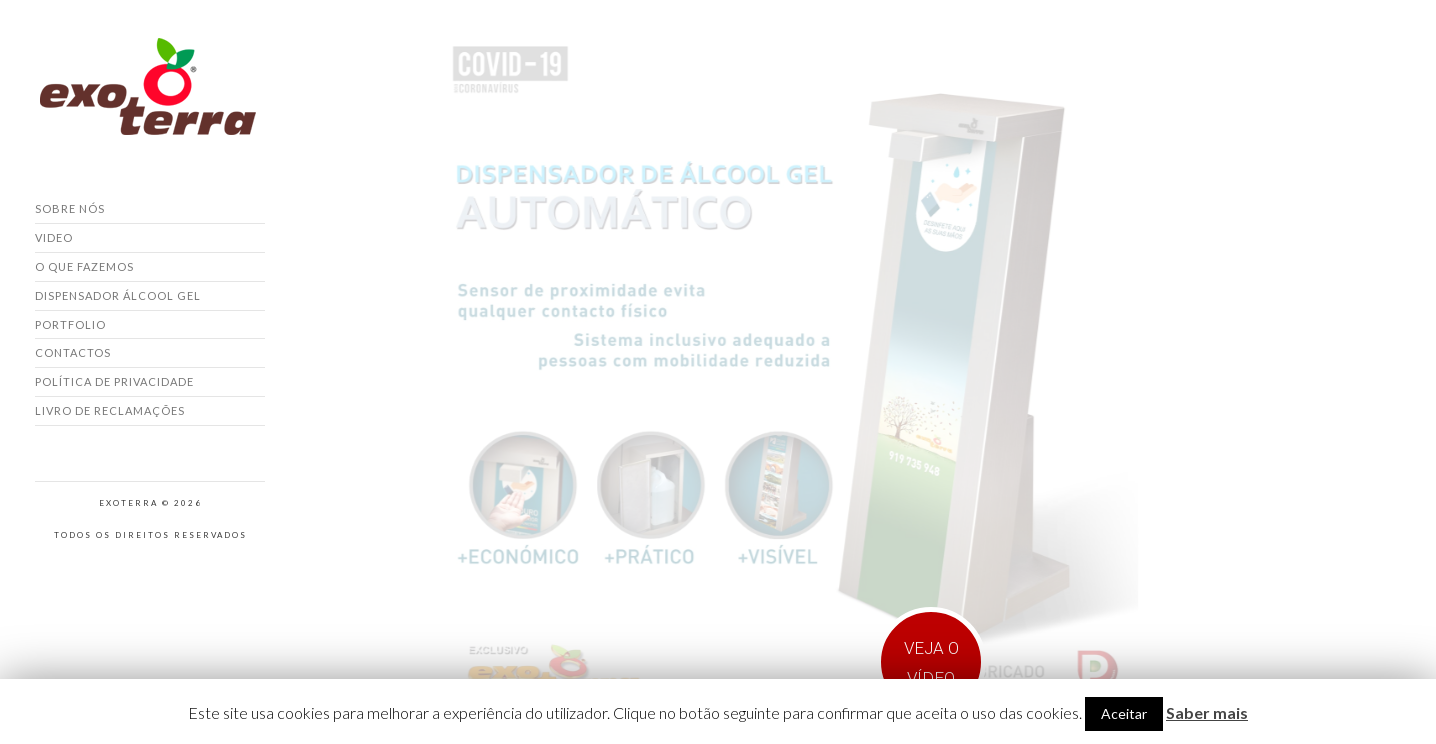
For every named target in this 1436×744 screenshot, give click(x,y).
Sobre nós (70, 208)
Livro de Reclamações (110, 410)
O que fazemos (84, 266)
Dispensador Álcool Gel (118, 295)
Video (54, 237)
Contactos (73, 352)
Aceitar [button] (1124, 713)
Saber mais (1207, 712)
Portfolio (70, 324)
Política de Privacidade (114, 381)
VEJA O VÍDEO (931, 663)
